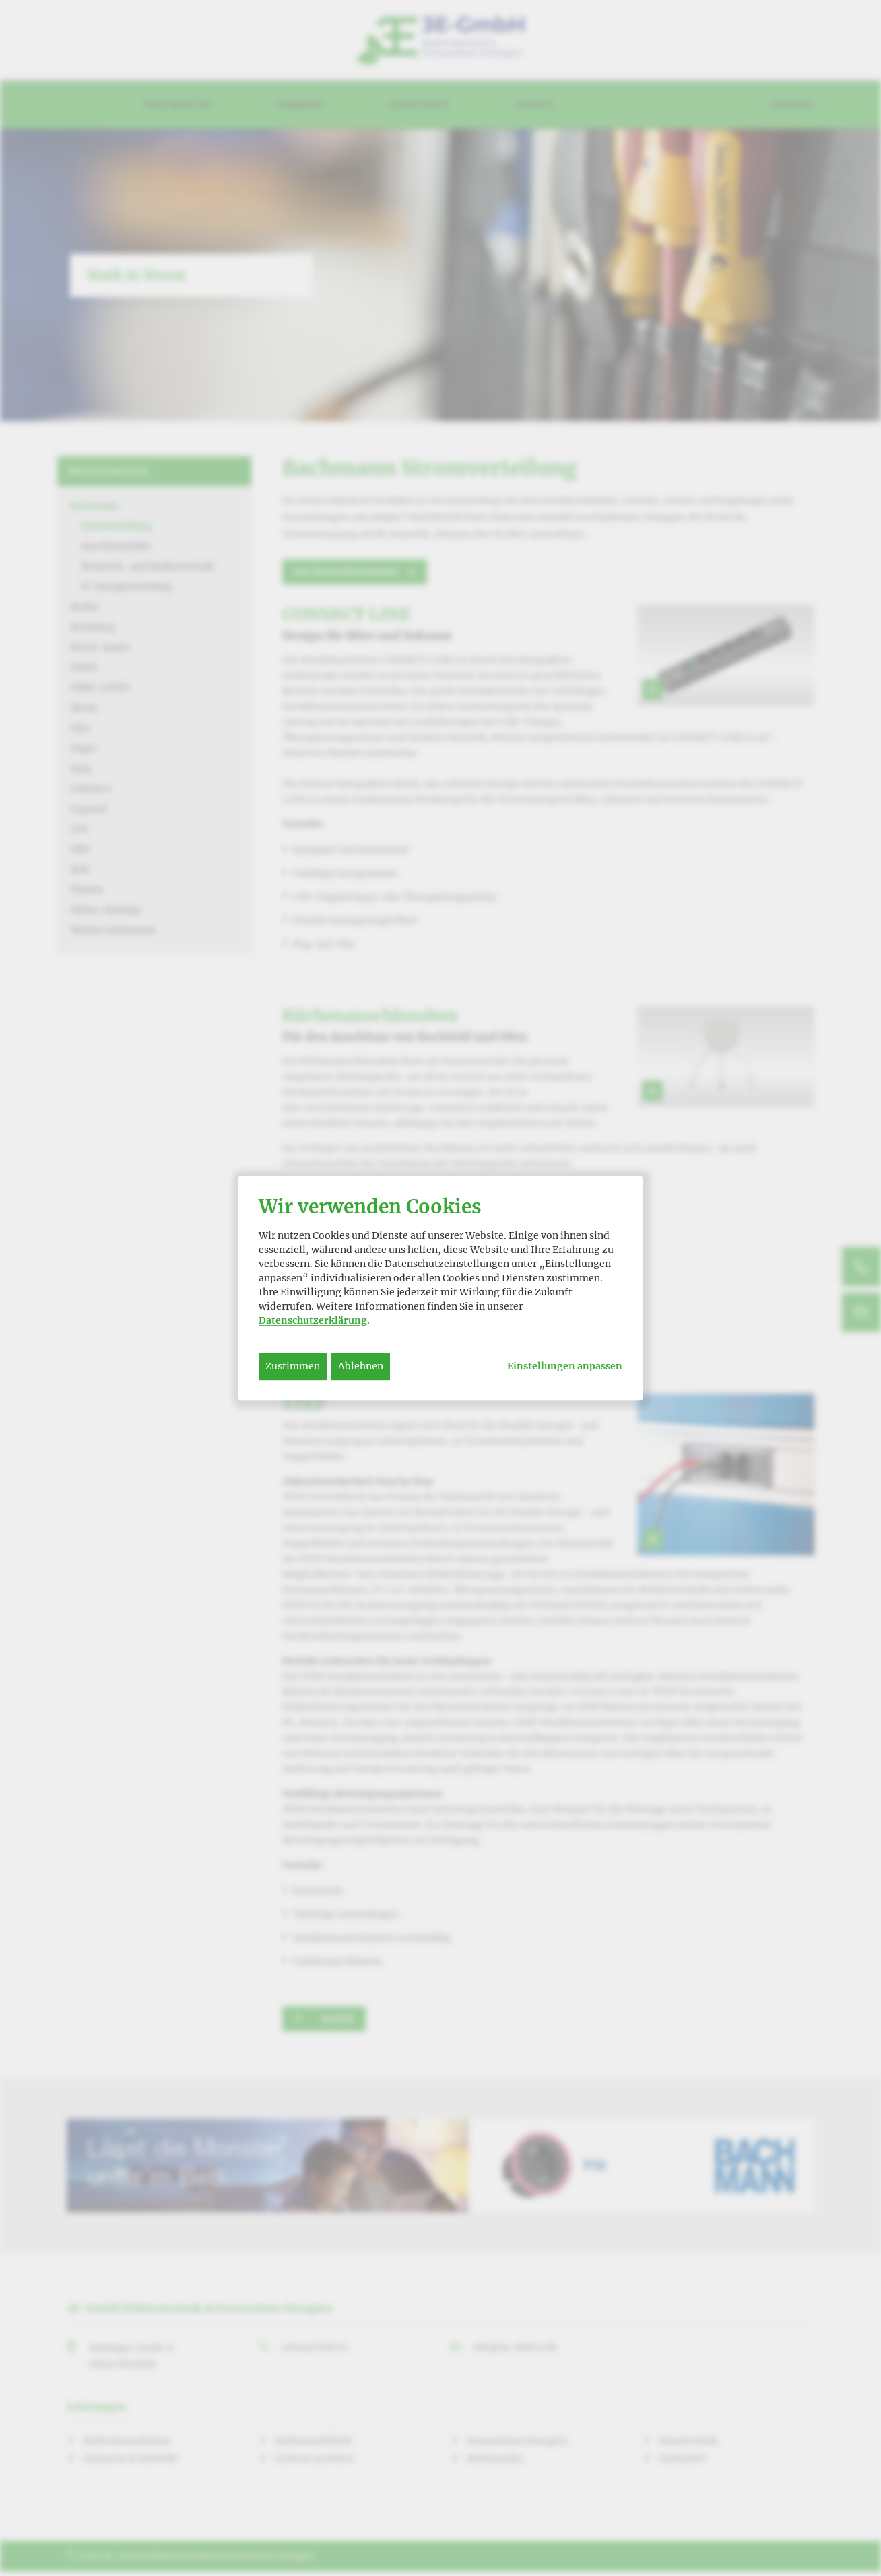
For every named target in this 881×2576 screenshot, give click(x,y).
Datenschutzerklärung (313, 1320)
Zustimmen (292, 1366)
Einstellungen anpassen (564, 1366)
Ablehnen (360, 1366)
